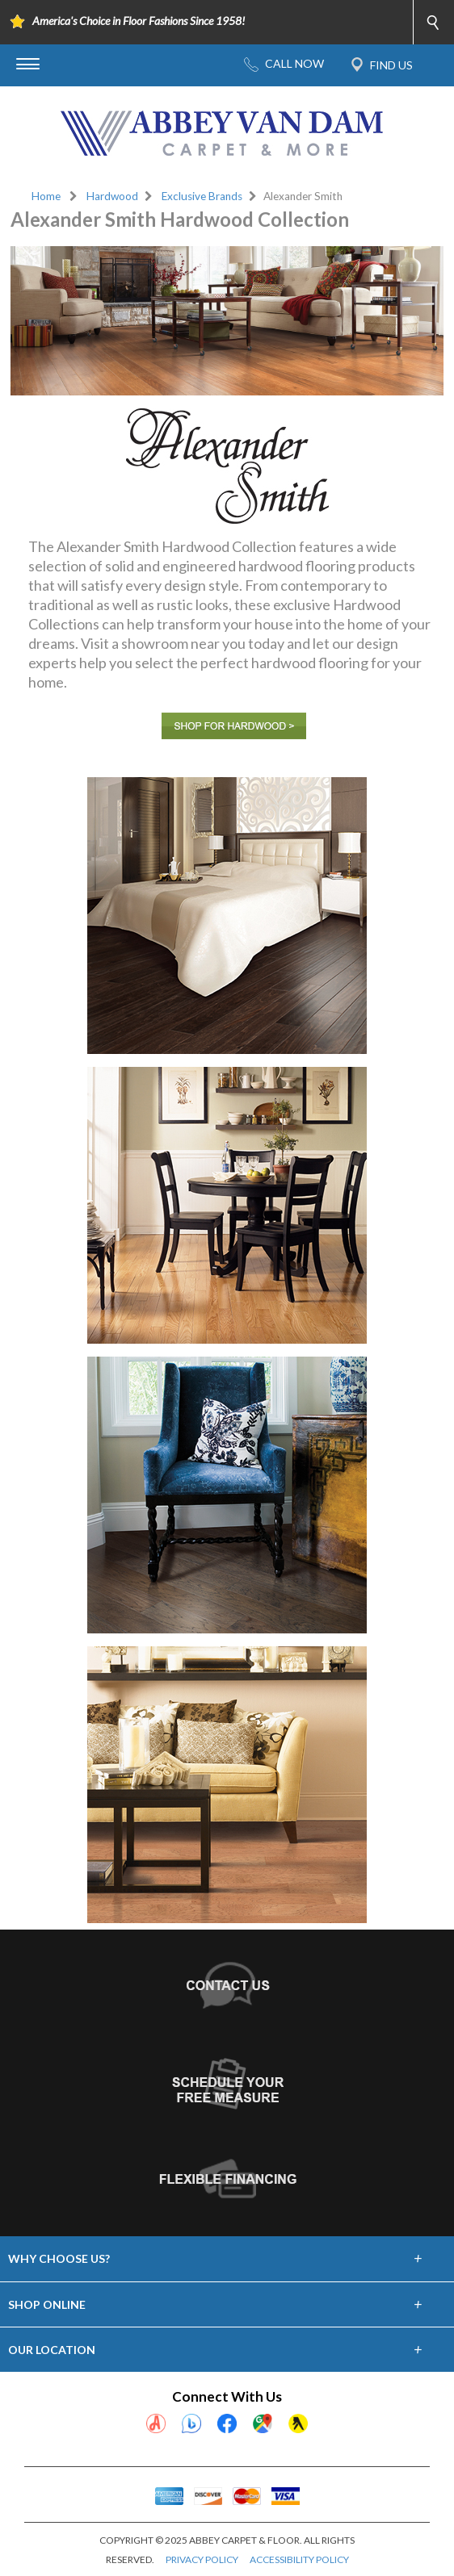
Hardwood (112, 196)
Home (46, 196)
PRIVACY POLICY (202, 2559)
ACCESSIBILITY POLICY (299, 2559)
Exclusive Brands (202, 196)
